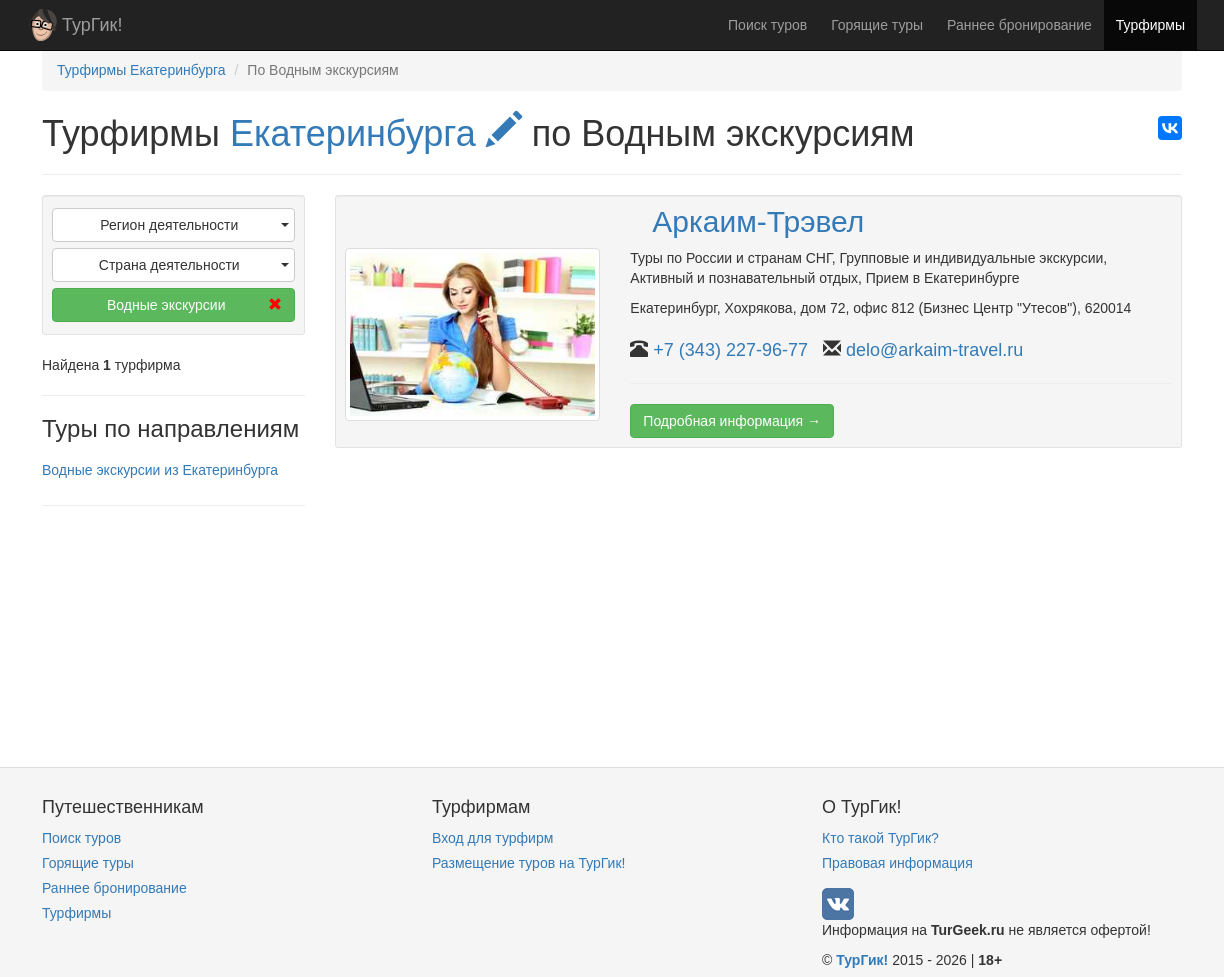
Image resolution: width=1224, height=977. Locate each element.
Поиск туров (767, 25)
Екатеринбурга (376, 133)
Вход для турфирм (492, 838)
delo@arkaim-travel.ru (934, 350)
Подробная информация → (732, 421)
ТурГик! (92, 25)
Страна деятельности (194, 265)
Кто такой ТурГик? (880, 838)
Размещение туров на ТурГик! (528, 863)
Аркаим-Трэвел (758, 221)
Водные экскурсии (194, 305)
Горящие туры (877, 25)
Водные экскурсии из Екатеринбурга (160, 470)
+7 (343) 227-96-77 (730, 350)
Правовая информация (897, 863)
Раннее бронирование (1019, 25)
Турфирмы (1150, 25)
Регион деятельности (194, 225)
